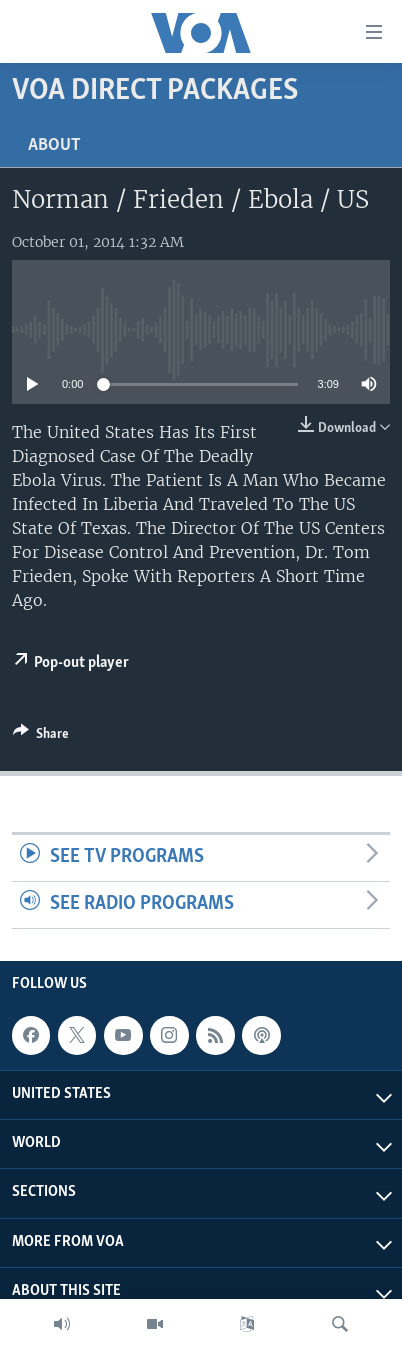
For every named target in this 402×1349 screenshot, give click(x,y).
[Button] (41, 737)
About (54, 145)
